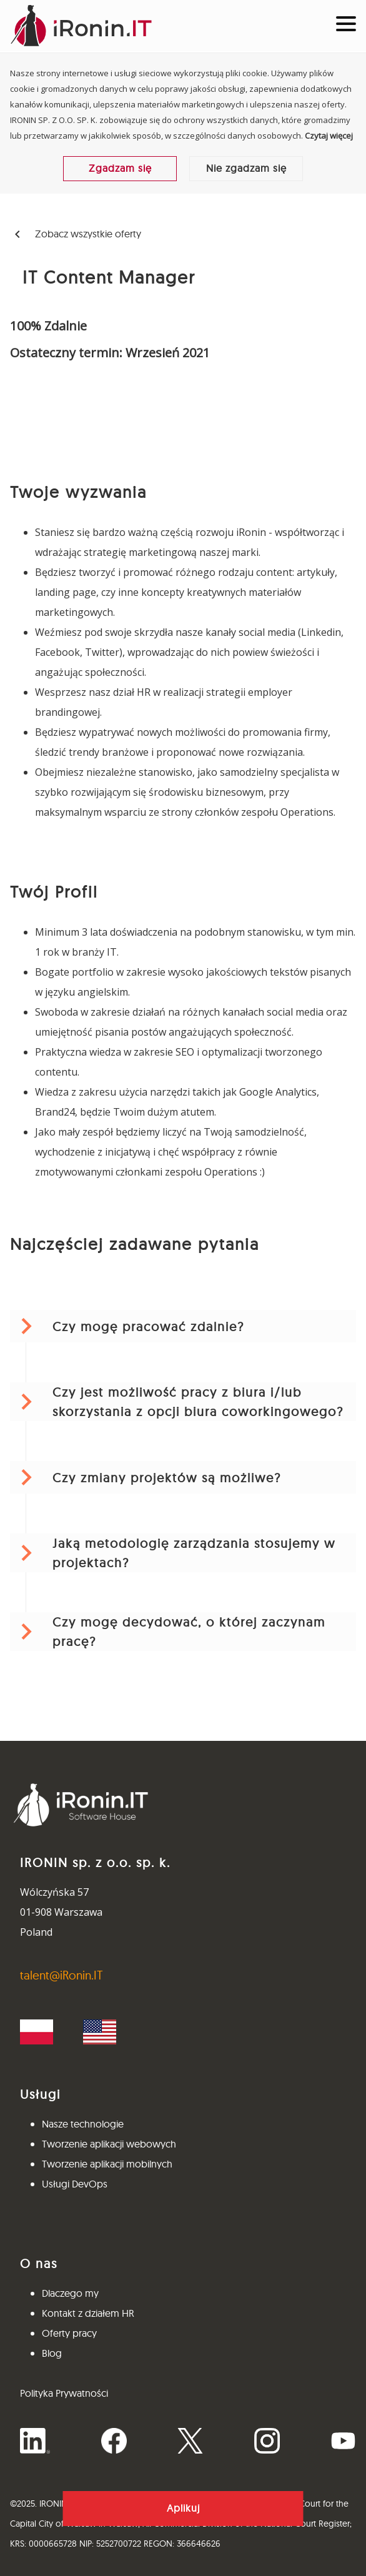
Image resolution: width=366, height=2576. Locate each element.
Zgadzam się (120, 168)
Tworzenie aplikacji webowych (109, 2144)
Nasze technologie (83, 2124)
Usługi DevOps (74, 2183)
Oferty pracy (69, 2333)
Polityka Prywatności (64, 2393)
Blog (52, 2353)
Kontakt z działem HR (88, 2313)
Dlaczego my (70, 2293)
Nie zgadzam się (246, 168)
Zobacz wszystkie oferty (75, 235)
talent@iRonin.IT (61, 1975)
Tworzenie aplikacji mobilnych (107, 2163)
